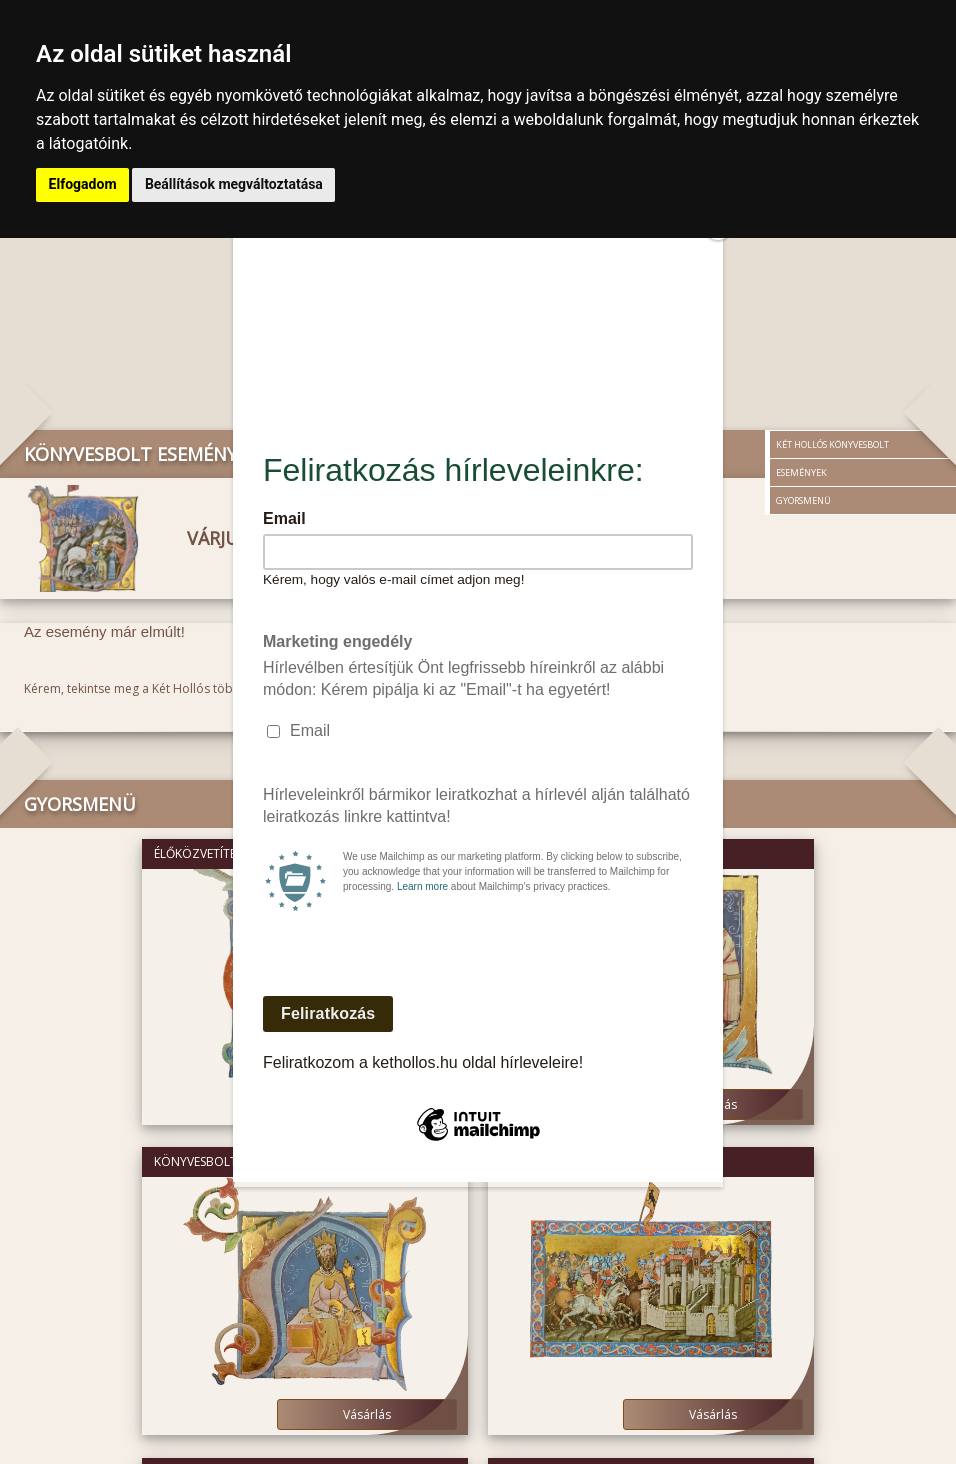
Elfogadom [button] (82, 184)
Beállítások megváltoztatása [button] (232, 184)
